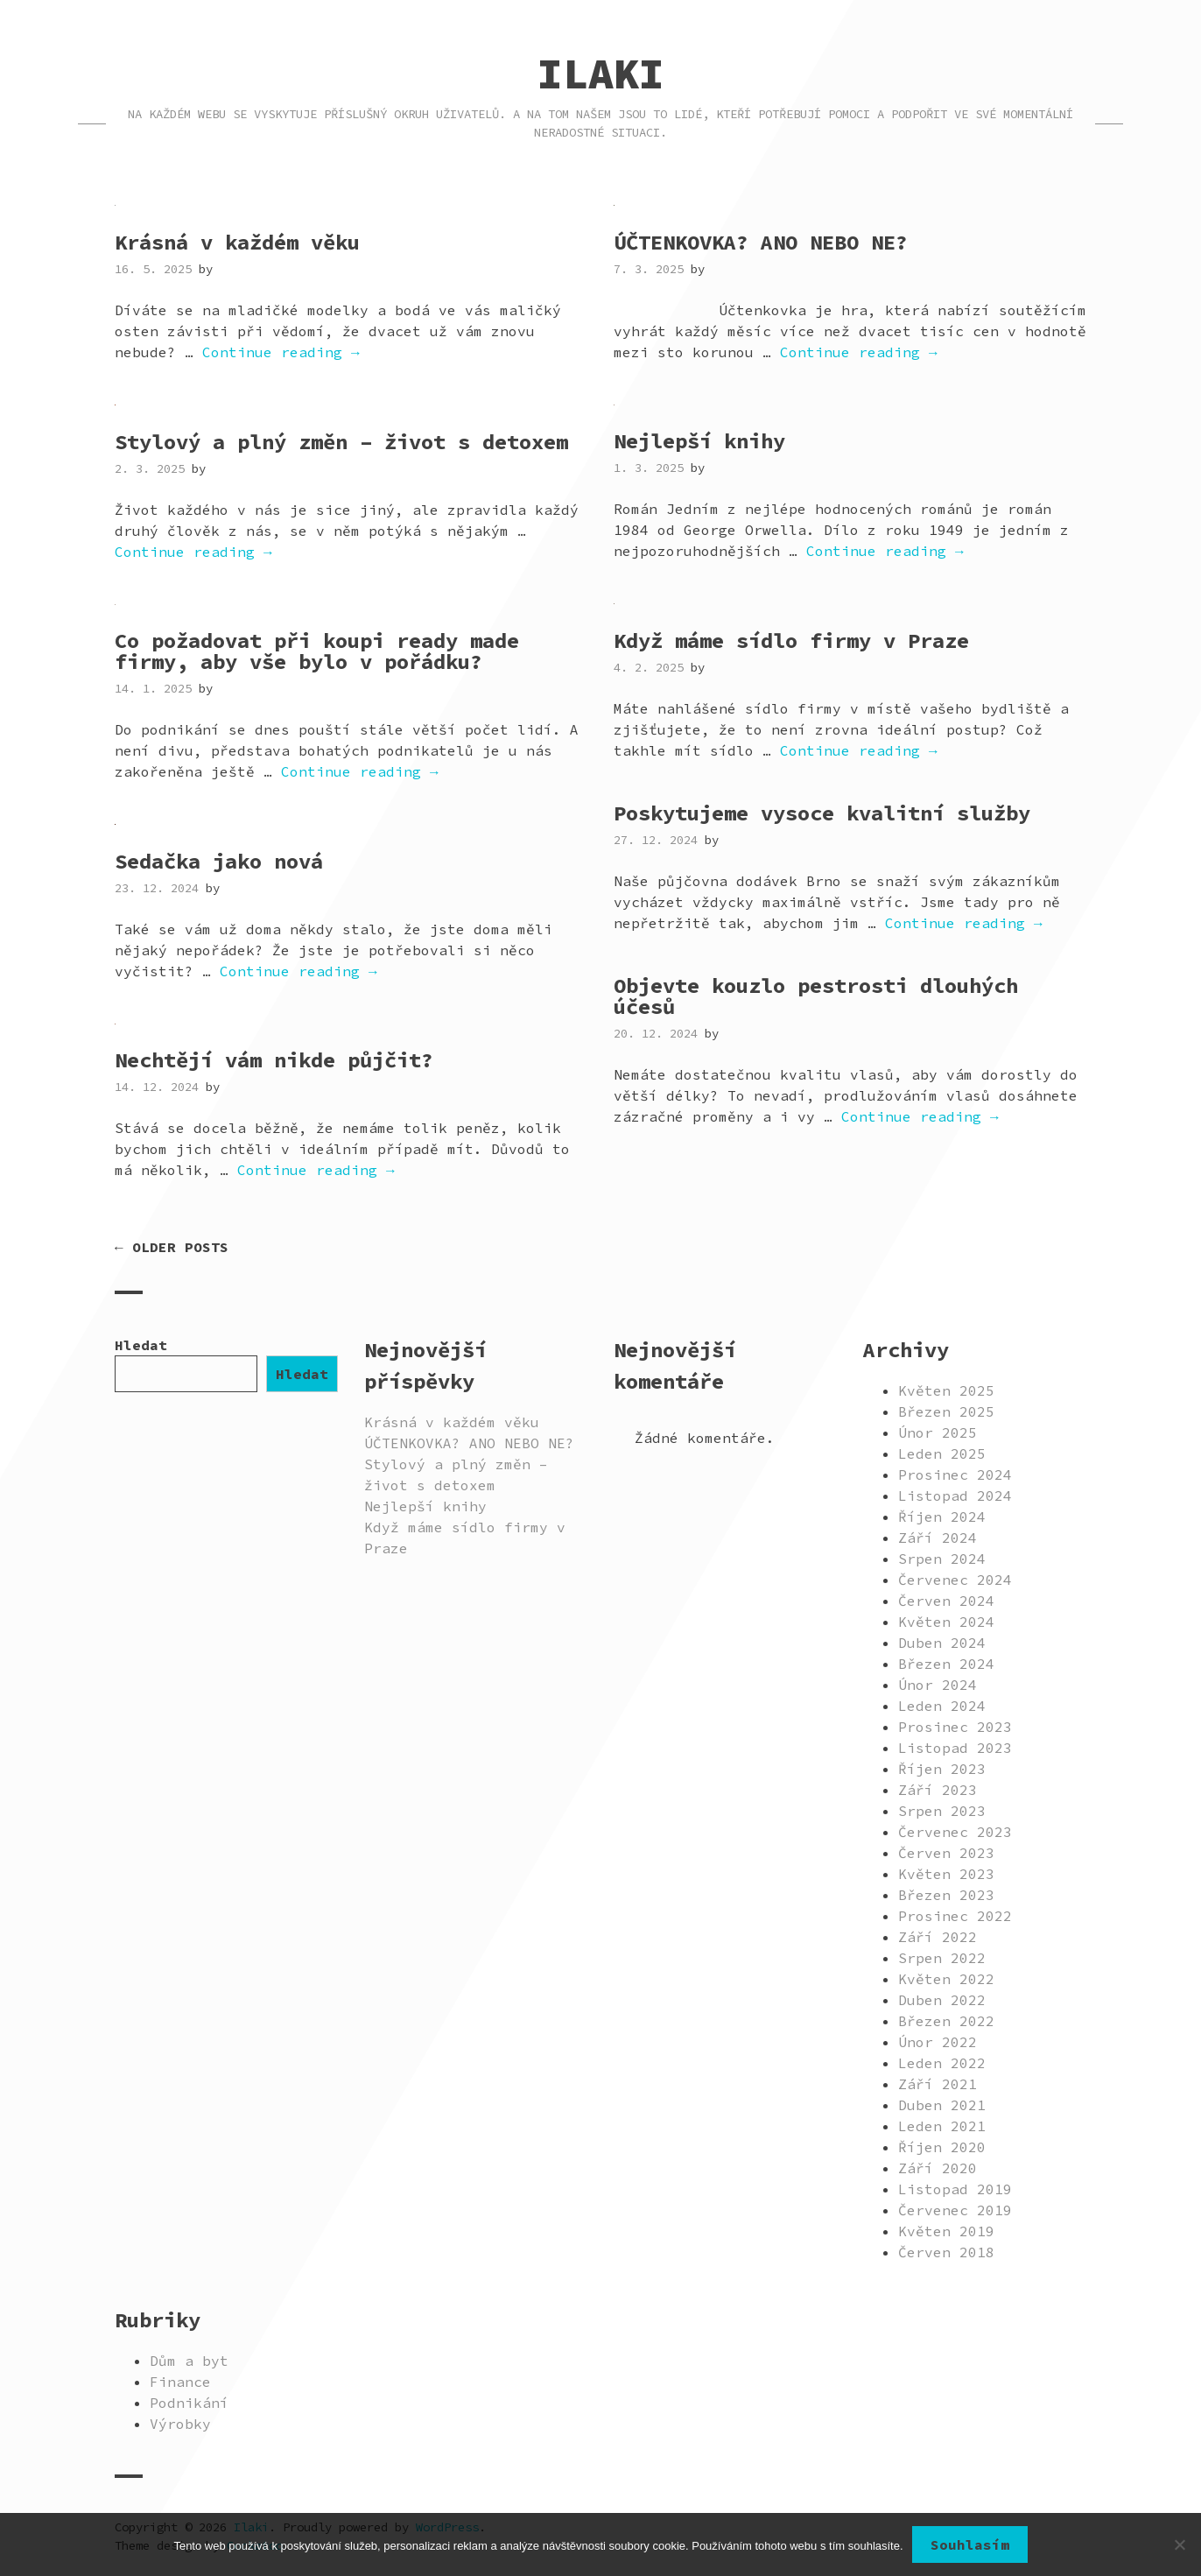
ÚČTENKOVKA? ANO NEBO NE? (761, 242)
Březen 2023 (946, 1895)
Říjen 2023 (942, 1768)
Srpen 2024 (942, 1558)
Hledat (141, 1345)
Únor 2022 (937, 2042)
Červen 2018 (946, 2252)
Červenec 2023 (955, 1832)
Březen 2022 (946, 2021)
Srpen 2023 (942, 1810)
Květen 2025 (946, 1390)
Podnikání (189, 2402)
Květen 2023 (946, 1874)
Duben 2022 (942, 2000)
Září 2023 (937, 1789)
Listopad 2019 (955, 2189)
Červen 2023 (946, 1853)
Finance (180, 2381)
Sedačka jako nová (219, 861)
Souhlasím (970, 2544)
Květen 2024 (946, 1621)
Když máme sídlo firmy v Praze (791, 640)
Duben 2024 (942, 1642)
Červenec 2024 (955, 1579)
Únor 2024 (937, 1684)
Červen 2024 (946, 1600)
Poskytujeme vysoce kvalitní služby (822, 813)
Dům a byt (189, 2360)
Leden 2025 (942, 1453)
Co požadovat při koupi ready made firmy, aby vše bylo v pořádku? (317, 651)
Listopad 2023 (955, 1747)
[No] (1179, 2544)
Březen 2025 (946, 1411)
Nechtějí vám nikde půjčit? (274, 1059)
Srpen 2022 (942, 1958)
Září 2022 (937, 1937)
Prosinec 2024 (955, 1474)
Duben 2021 (942, 2105)
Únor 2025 (937, 1432)
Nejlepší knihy (699, 440)
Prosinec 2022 (955, 1916)
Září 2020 (937, 2168)
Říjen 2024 (942, 1516)
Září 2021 (937, 2084)
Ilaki (600, 73)
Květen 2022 (946, 1979)
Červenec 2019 (955, 2210)
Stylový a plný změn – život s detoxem (341, 441)
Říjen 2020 (942, 2147)
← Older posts (171, 1247)
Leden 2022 (942, 2063)
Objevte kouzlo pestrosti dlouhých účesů (816, 996)
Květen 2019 (946, 2231)
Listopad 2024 (955, 1495)
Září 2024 (937, 1537)
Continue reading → (281, 352)
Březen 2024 (946, 1663)
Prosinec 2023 (955, 1726)
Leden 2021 (942, 2126)
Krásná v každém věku (237, 242)
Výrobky (180, 2423)
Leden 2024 (942, 1705)
